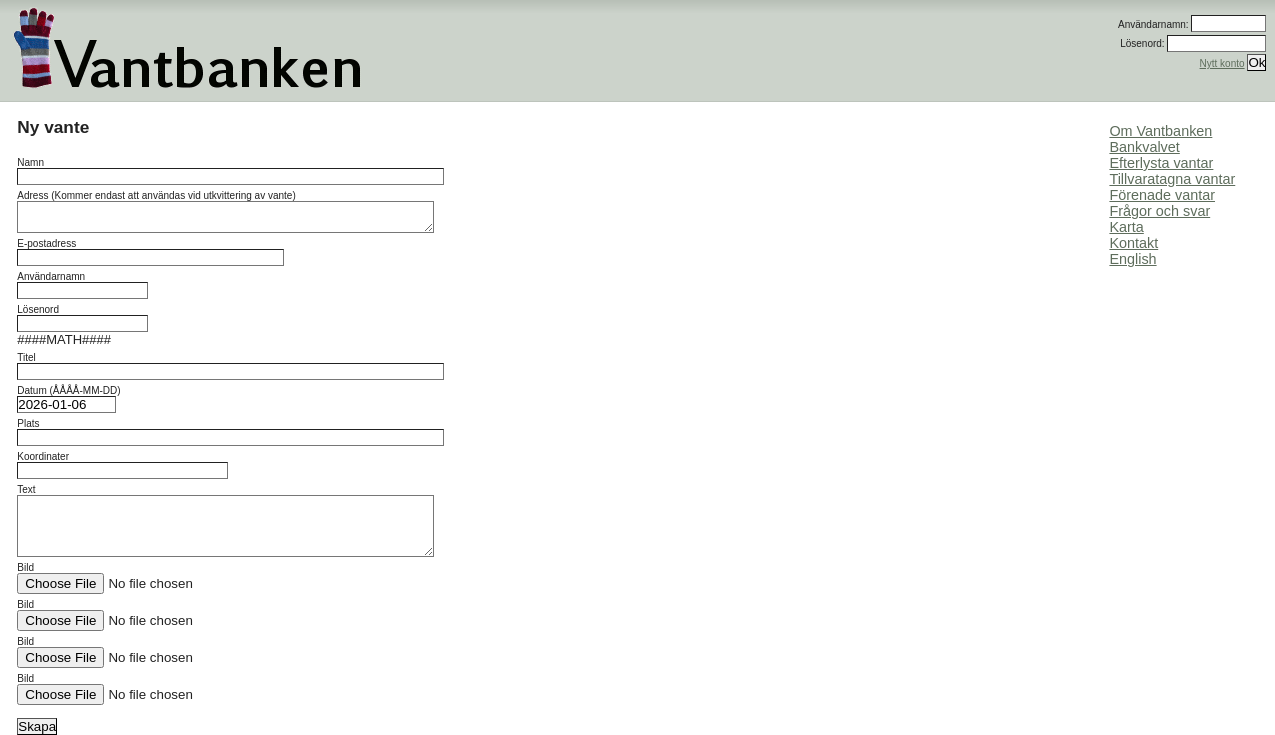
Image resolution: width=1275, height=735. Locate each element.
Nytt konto (1222, 63)
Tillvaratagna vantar (1172, 179)
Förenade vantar (1162, 195)
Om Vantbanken (1160, 131)
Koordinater (122, 465)
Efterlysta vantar (1161, 163)
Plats (230, 432)
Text (225, 520)
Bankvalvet (1144, 147)
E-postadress (150, 252)
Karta (1126, 227)
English (1132, 259)
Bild (143, 578)
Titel (230, 366)
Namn (230, 171)
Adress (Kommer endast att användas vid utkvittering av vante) (225, 211)
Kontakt (1133, 243)
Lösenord (82, 318)
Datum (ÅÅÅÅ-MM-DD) (68, 399)
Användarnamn (82, 285)
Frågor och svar (1159, 211)
